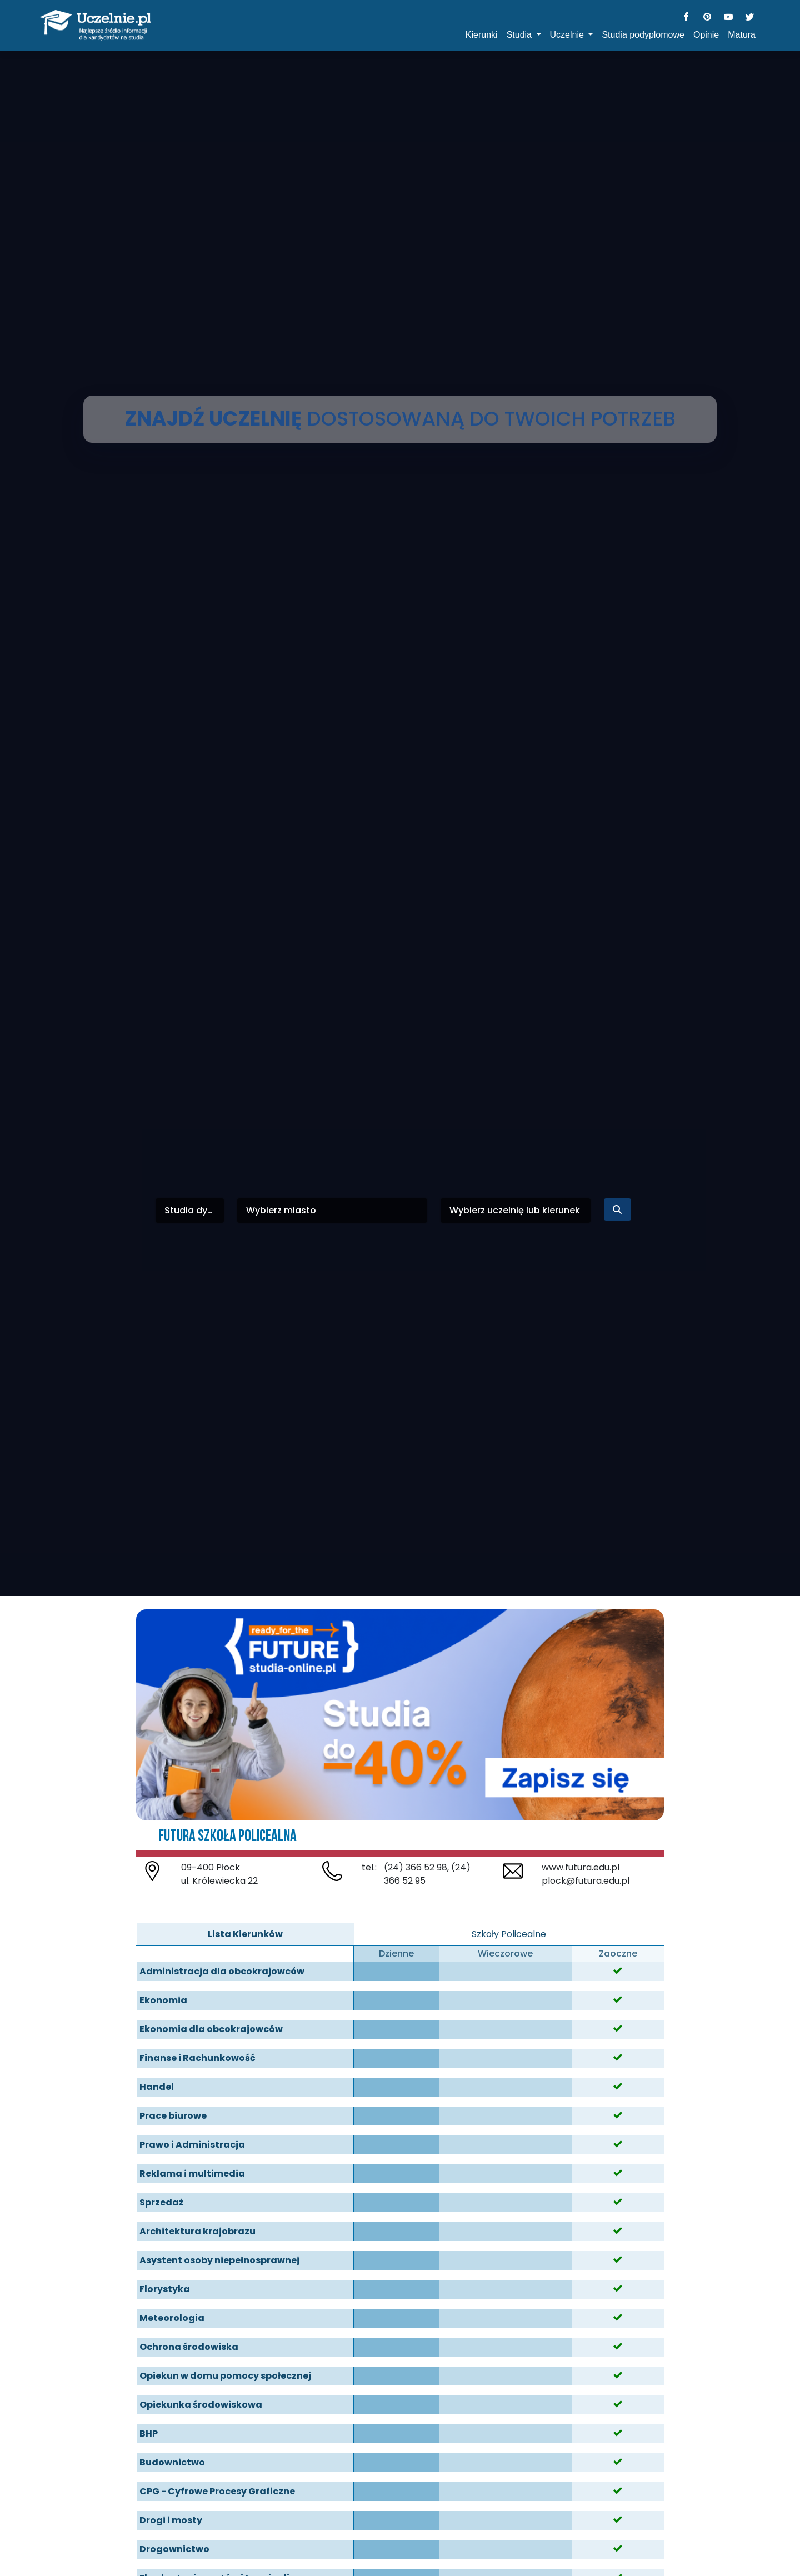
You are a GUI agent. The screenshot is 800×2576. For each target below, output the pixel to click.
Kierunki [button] (482, 34)
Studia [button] (520, 34)
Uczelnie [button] (568, 34)
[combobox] (190, 1210)
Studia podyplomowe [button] (643, 34)
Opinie (706, 34)
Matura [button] (742, 34)
